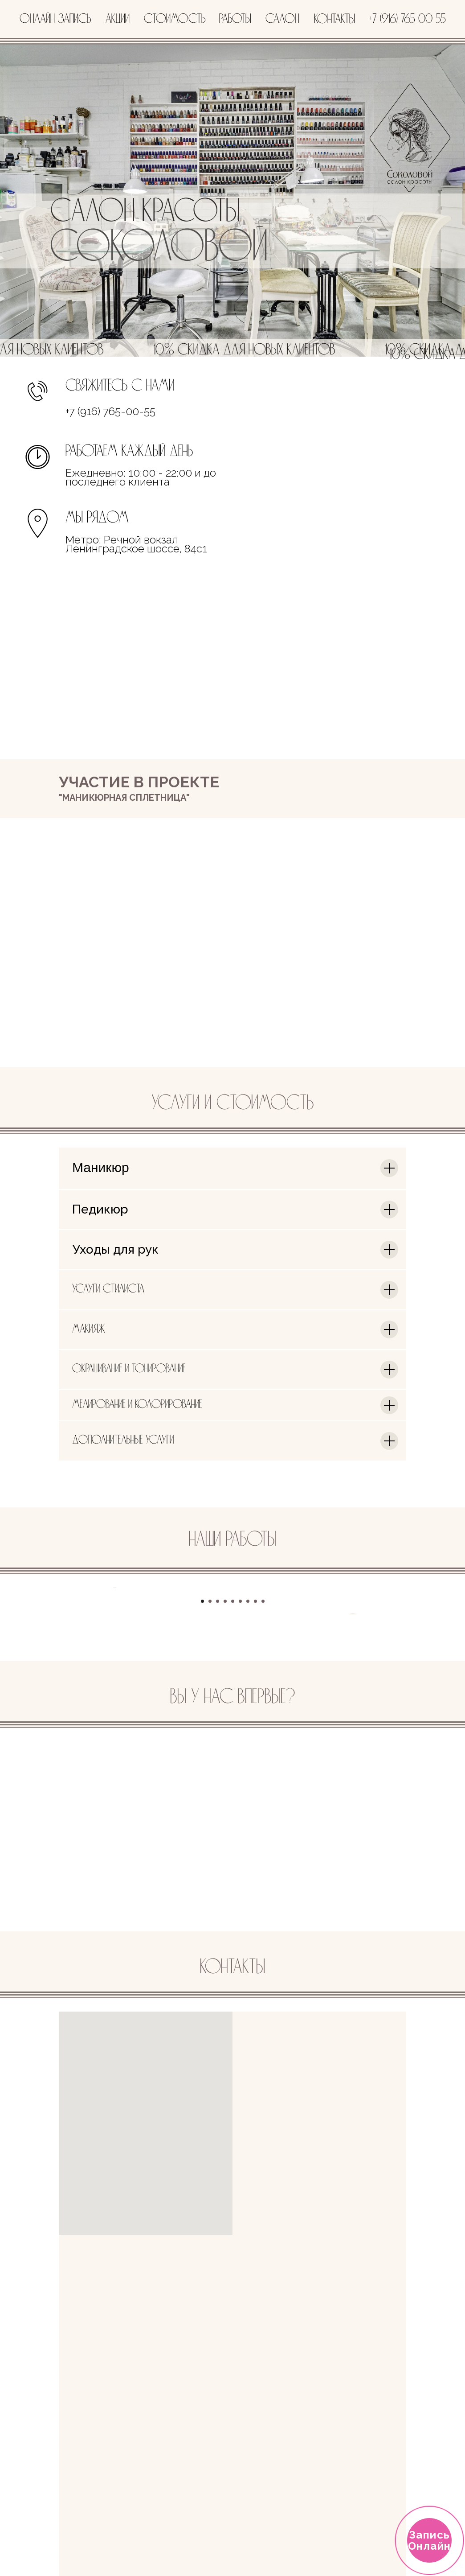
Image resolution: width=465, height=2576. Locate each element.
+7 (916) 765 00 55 (407, 19)
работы (235, 19)
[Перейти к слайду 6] (240, 1784)
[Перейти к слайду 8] (255, 1784)
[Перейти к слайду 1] (202, 1784)
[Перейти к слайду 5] (232, 1784)
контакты (334, 19)
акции (118, 19)
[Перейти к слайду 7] (247, 1784)
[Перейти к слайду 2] (210, 1784)
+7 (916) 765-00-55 (110, 411)
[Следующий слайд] (353, 1679)
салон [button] (282, 19)
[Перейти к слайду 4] (225, 1784)
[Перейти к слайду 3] (217, 1784)
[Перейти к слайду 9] (263, 1784)
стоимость (175, 19)
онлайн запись (55, 19)
